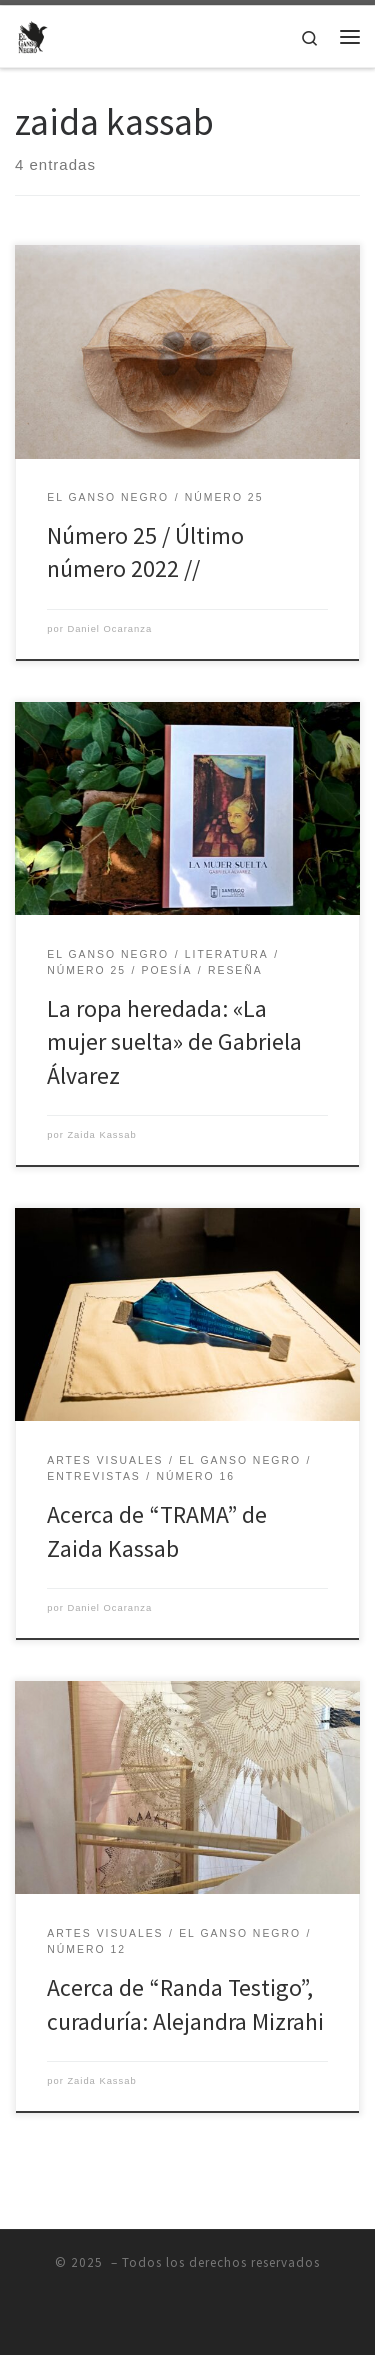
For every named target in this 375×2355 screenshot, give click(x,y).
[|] (33, 34)
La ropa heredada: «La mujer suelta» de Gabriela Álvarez (174, 1042)
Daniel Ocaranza (109, 629)
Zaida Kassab (101, 1135)
